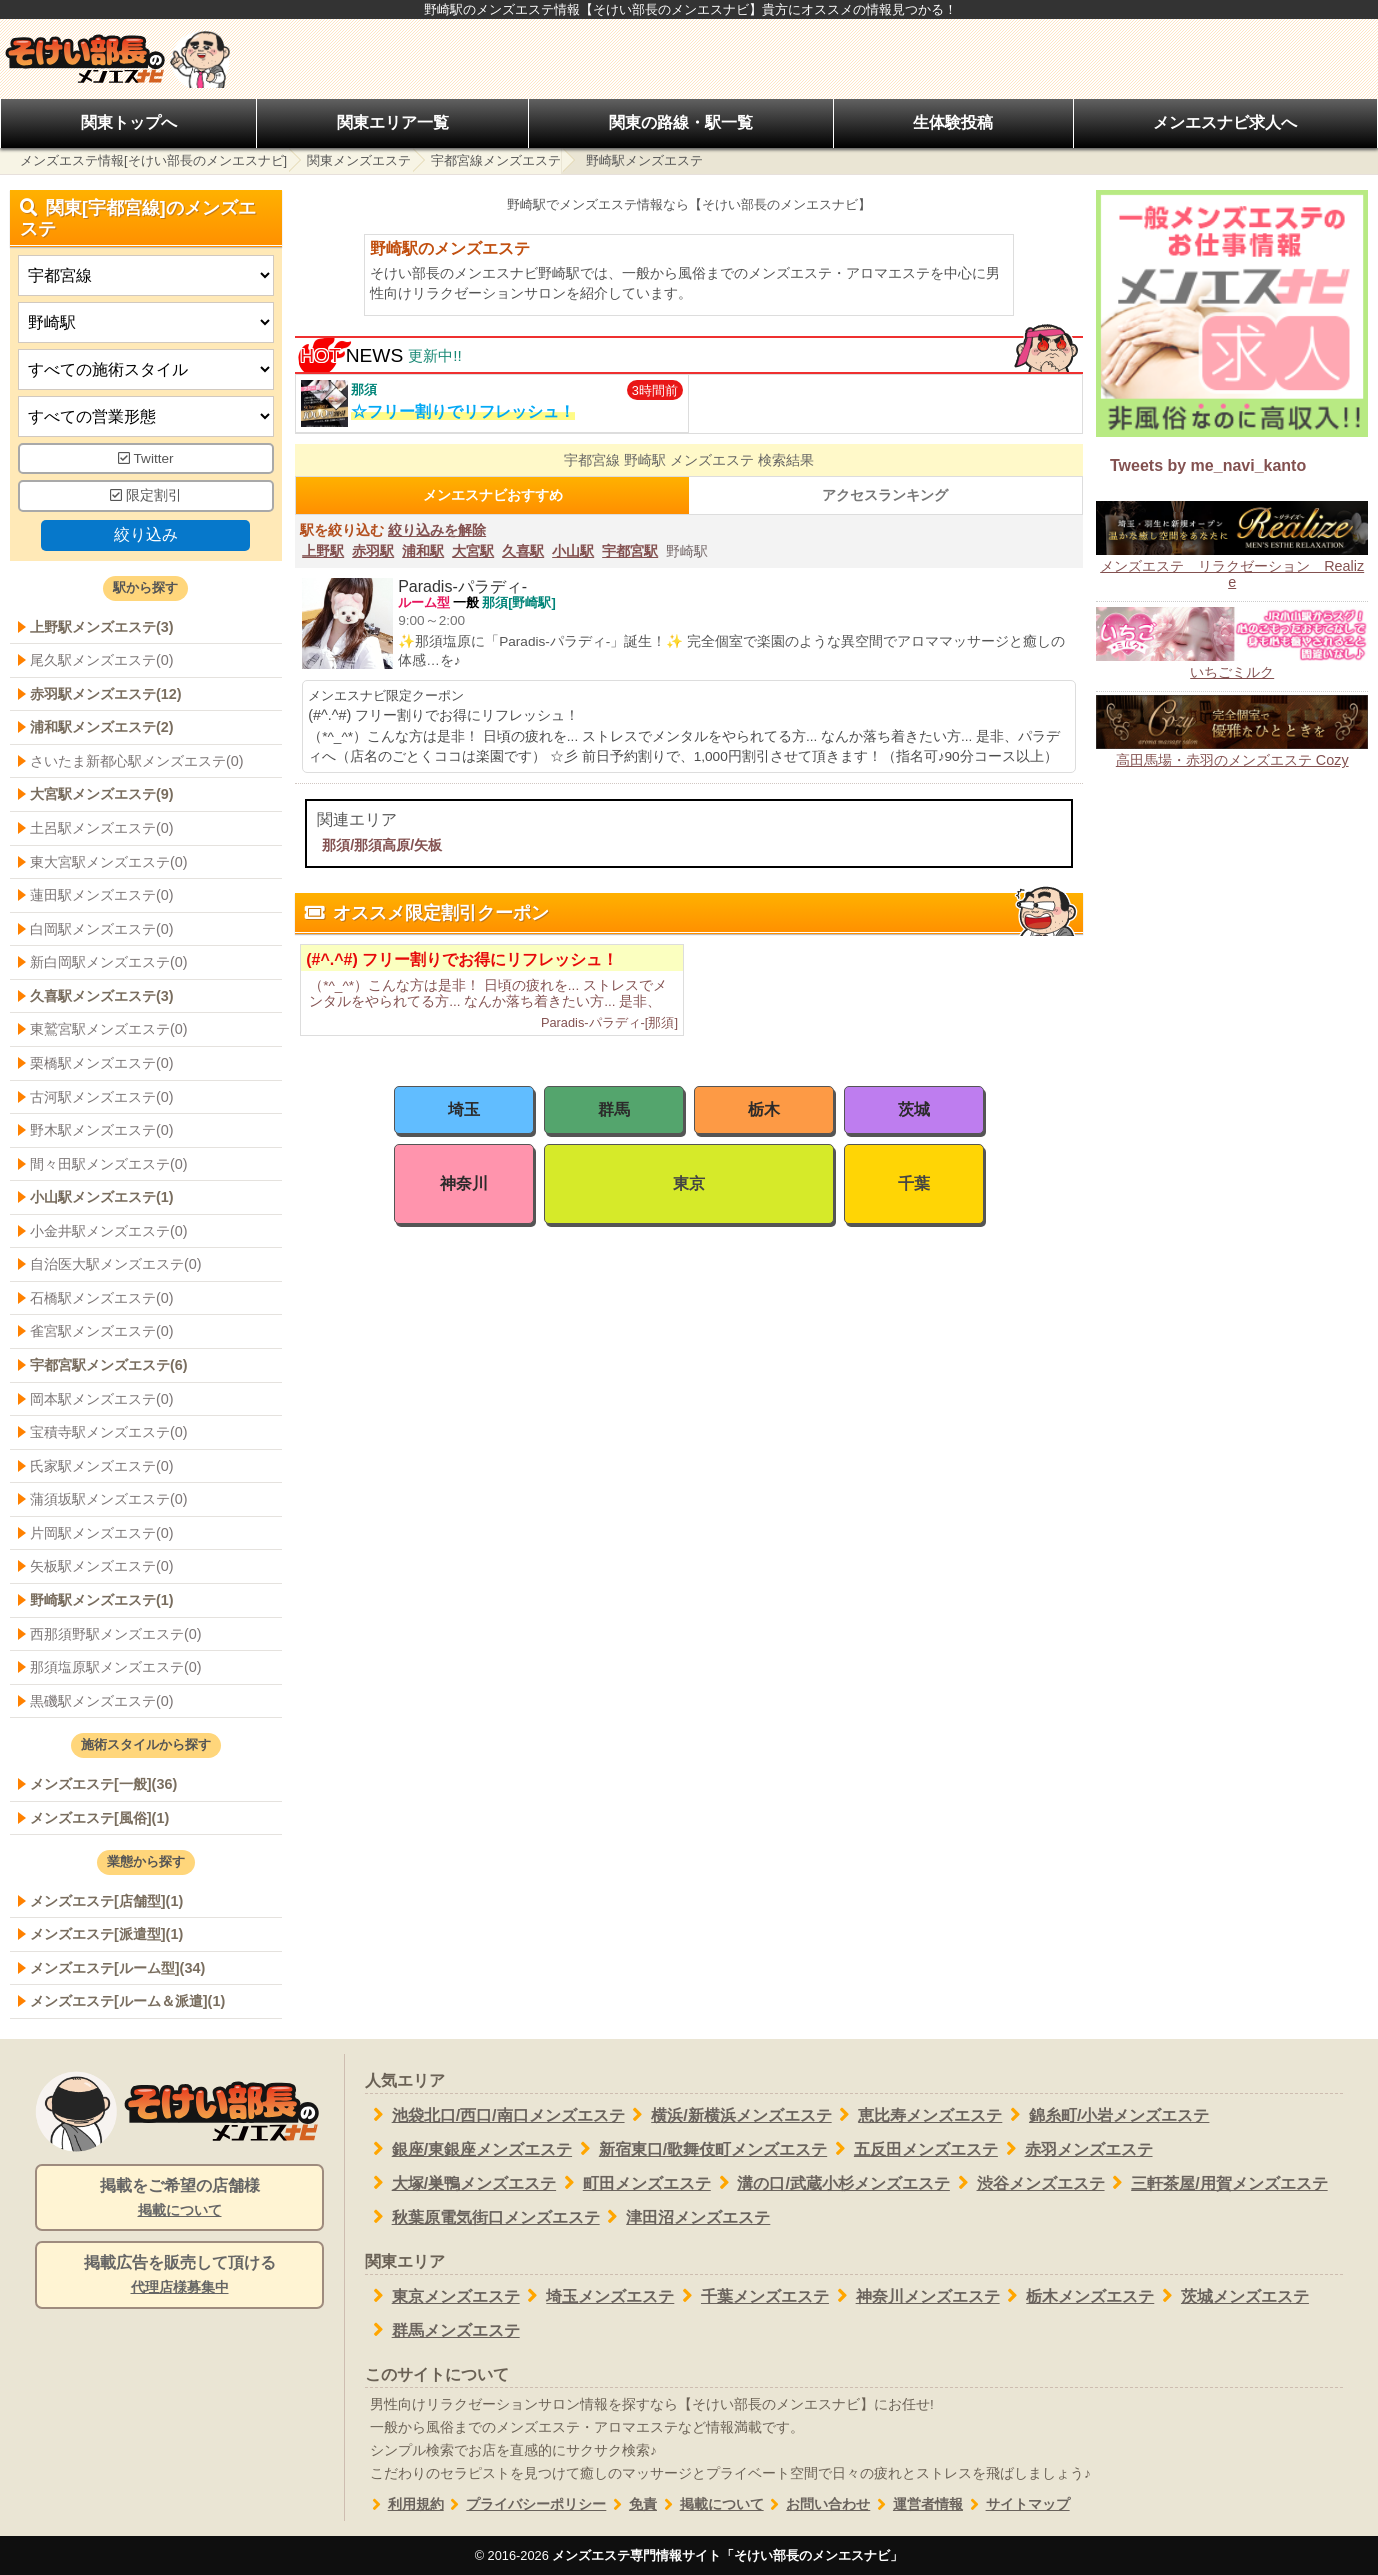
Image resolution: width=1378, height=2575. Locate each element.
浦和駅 (423, 551)
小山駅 (573, 551)
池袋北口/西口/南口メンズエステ (495, 2115)
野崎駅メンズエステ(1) (102, 1600)
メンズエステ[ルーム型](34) (117, 1968)
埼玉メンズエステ (597, 2296)
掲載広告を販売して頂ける (179, 2276)
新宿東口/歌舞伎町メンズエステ (699, 2149)
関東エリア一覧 (393, 122)
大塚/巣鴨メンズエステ (460, 2183)
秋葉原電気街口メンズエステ (482, 2217)
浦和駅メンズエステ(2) (102, 727)
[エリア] (146, 322)
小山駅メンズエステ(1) (102, 1197)
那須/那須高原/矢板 (382, 845)
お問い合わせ (817, 2504)
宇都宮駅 (630, 551)
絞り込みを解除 (437, 530)
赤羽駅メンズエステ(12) (106, 694)
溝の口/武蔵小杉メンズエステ (830, 2183)
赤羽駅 (373, 551)
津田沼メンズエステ (685, 2217)
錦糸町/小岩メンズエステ (1105, 2115)
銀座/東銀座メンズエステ (468, 2149)
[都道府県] (146, 275)
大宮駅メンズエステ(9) (102, 794)
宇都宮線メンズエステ (496, 160)
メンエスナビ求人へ (1225, 122)
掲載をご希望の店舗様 (179, 2199)
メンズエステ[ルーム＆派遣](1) (127, 2001)
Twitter (146, 458)
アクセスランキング (885, 495)
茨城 (914, 1109)
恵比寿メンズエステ (917, 2115)
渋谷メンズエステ (1027, 2183)
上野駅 (323, 551)
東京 (689, 1183)
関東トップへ (129, 122)
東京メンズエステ (442, 2296)
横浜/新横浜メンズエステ (728, 2115)
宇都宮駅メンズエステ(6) (109, 1365)
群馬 (614, 1109)
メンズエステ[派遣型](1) (106, 1934)
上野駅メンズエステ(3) (102, 627)
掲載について (710, 2504)
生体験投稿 (953, 122)
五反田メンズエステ (912, 2149)
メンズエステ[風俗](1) (99, 1818)
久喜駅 (523, 551)
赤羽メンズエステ (1075, 2149)
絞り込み (146, 534)
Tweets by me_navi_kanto (1208, 465)
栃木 (764, 1109)
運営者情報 (916, 2504)
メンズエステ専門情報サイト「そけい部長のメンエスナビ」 (727, 2555)
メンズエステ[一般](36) (103, 1784)
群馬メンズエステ (442, 2330)
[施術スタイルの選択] (146, 369)
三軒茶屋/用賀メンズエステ (1216, 2183)
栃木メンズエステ (1077, 2296)
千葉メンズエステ (751, 2296)
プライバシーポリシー (525, 2504)
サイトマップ (1016, 2504)
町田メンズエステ (633, 2183)
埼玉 (464, 1109)
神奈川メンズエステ (914, 2296)
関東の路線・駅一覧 (681, 122)
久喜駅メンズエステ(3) (102, 996)
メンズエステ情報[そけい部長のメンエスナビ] (153, 160)
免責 (631, 2504)
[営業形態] (146, 416)
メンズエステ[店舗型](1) (106, 1901)
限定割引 (146, 495)
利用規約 (404, 2504)
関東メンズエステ (359, 160)
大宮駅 (473, 551)
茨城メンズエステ (1231, 2296)
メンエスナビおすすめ (493, 495)
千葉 (914, 1183)
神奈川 (464, 1183)
